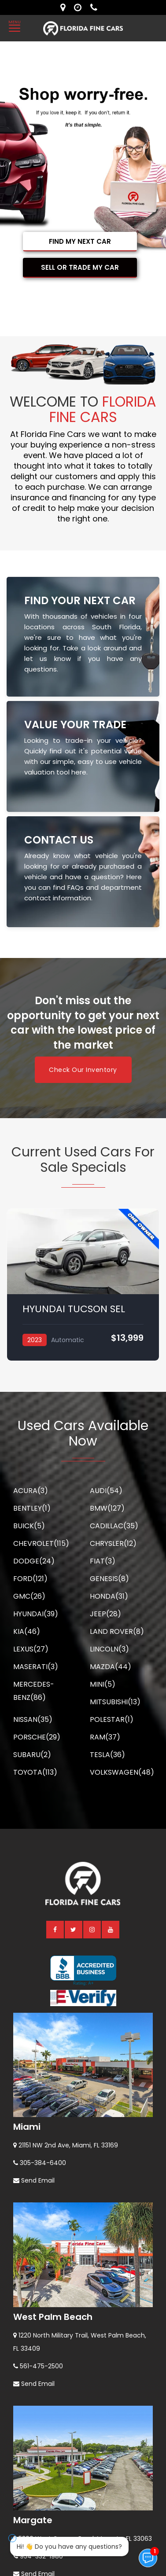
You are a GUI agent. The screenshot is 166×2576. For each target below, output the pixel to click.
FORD (30, 1579)
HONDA (109, 1596)
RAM (105, 1737)
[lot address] (65, 7)
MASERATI (35, 1667)
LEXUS (30, 1649)
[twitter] (74, 1929)
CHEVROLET (41, 1543)
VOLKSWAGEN (122, 1772)
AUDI (106, 1491)
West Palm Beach (52, 2317)
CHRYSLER (113, 1543)
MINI (102, 1684)
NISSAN (32, 1719)
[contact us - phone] (96, 7)
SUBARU (32, 1755)
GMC (29, 1596)
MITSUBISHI (115, 1702)
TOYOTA (35, 1772)
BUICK (29, 1526)
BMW (107, 1508)
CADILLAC (114, 1526)
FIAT (102, 1561)
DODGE (34, 1561)
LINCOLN (109, 1649)
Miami (27, 2127)
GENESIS (109, 1579)
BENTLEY (32, 1508)
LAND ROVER (117, 1631)
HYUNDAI (35, 1614)
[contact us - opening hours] (80, 7)
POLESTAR (111, 1719)
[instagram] (92, 1929)
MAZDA (110, 1667)
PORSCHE (36, 1737)
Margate (32, 2520)
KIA (26, 1631)
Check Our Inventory (83, 1069)
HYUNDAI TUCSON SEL (73, 1309)
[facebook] (55, 1929)
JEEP (105, 1614)
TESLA (107, 1755)
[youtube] (111, 1929)
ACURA (30, 1491)
